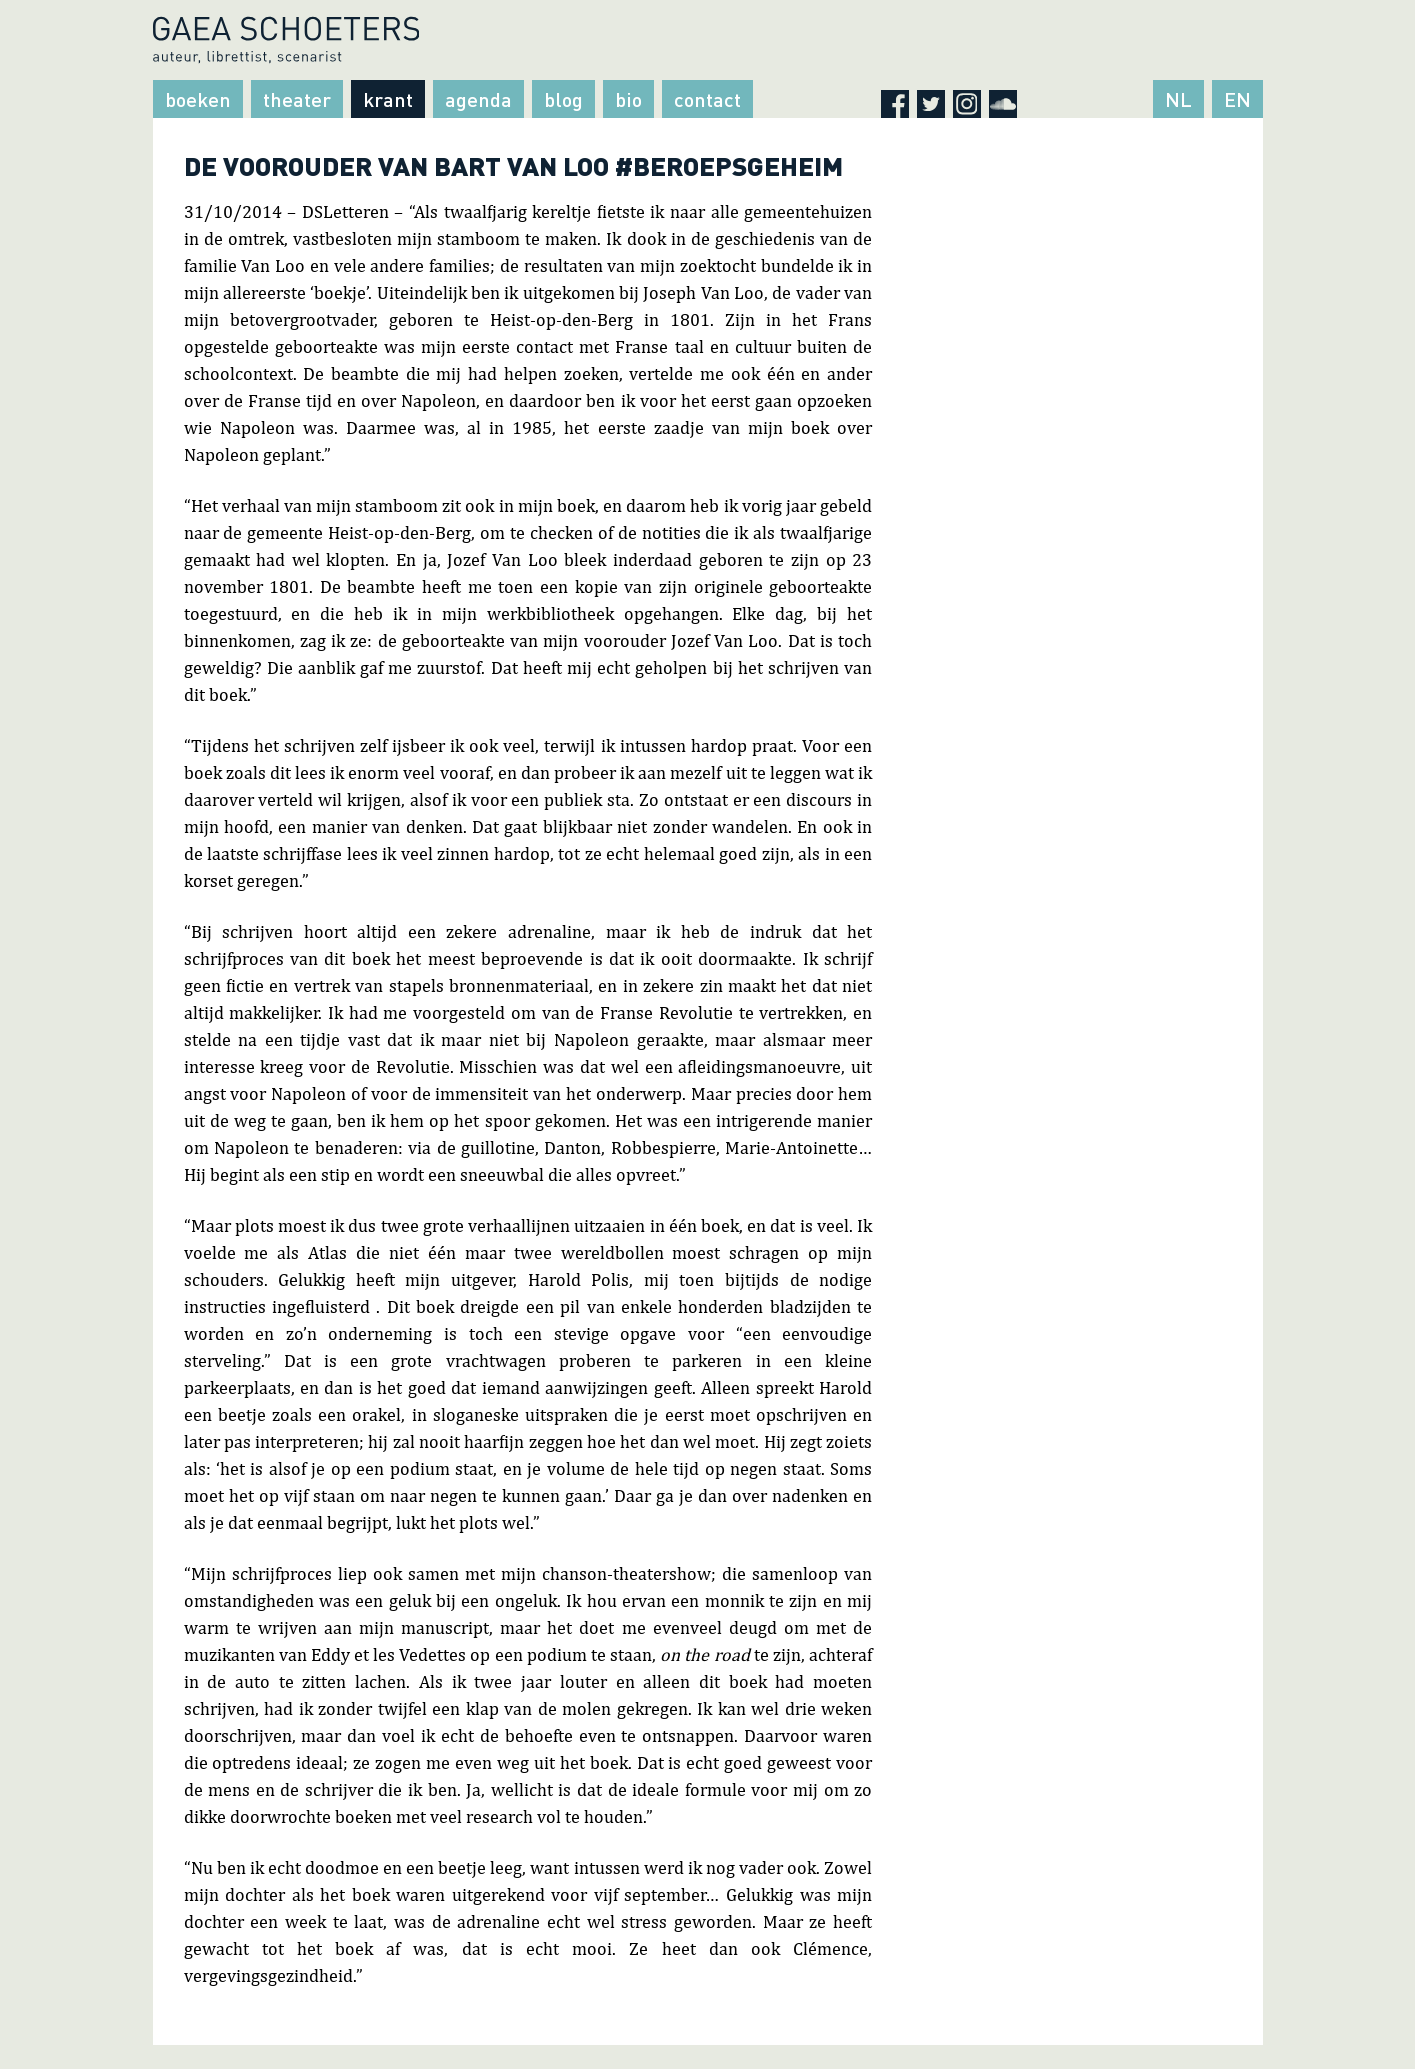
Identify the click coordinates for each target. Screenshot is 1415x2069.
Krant (388, 99)
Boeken (198, 99)
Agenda (478, 99)
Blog (563, 99)
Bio (628, 99)
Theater (297, 99)
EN (1237, 99)
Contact (707, 99)
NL (1178, 99)
